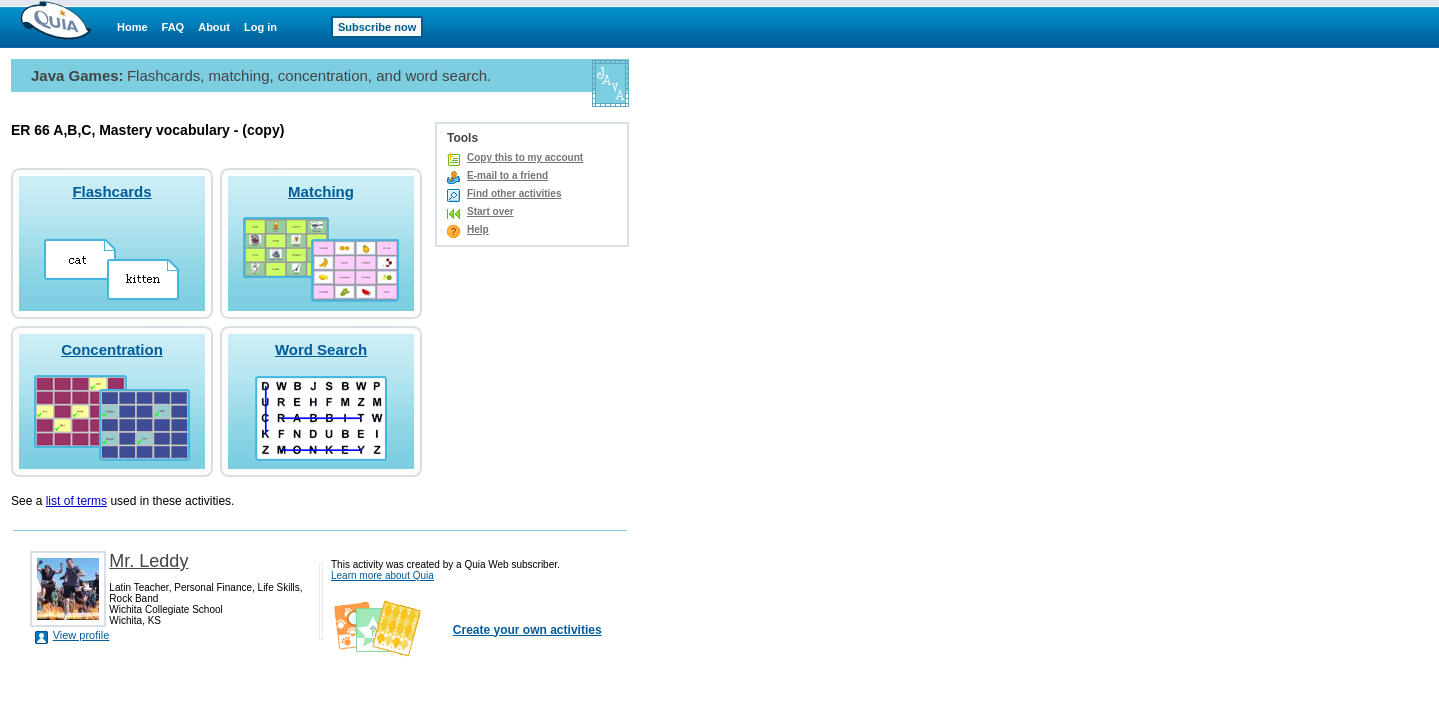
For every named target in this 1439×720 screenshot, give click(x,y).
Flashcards (111, 191)
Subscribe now (377, 27)
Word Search (321, 349)
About (214, 27)
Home (132, 27)
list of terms (76, 501)
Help (478, 229)
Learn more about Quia (382, 575)
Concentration (112, 349)
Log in (260, 27)
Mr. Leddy (148, 561)
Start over (490, 211)
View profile (81, 635)
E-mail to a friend (507, 175)
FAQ (173, 27)
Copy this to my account (525, 157)
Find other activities (514, 193)
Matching (321, 191)
